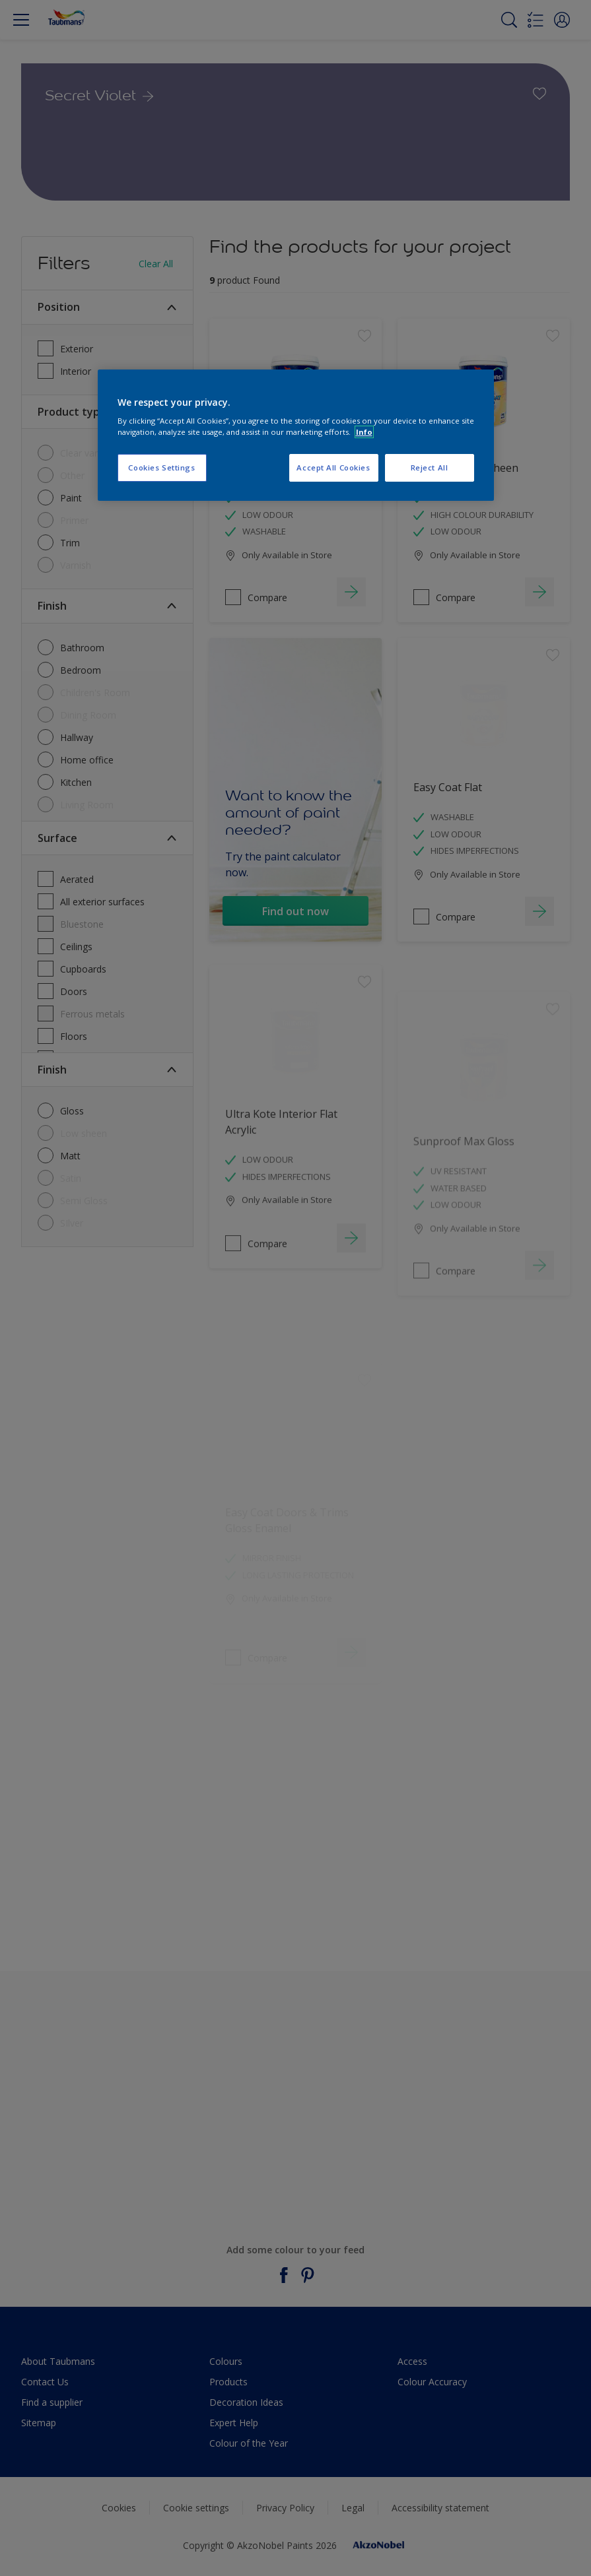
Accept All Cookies (333, 467)
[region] (296, 435)
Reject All (429, 467)
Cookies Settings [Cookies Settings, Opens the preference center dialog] (161, 467)
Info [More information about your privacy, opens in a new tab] (364, 432)
